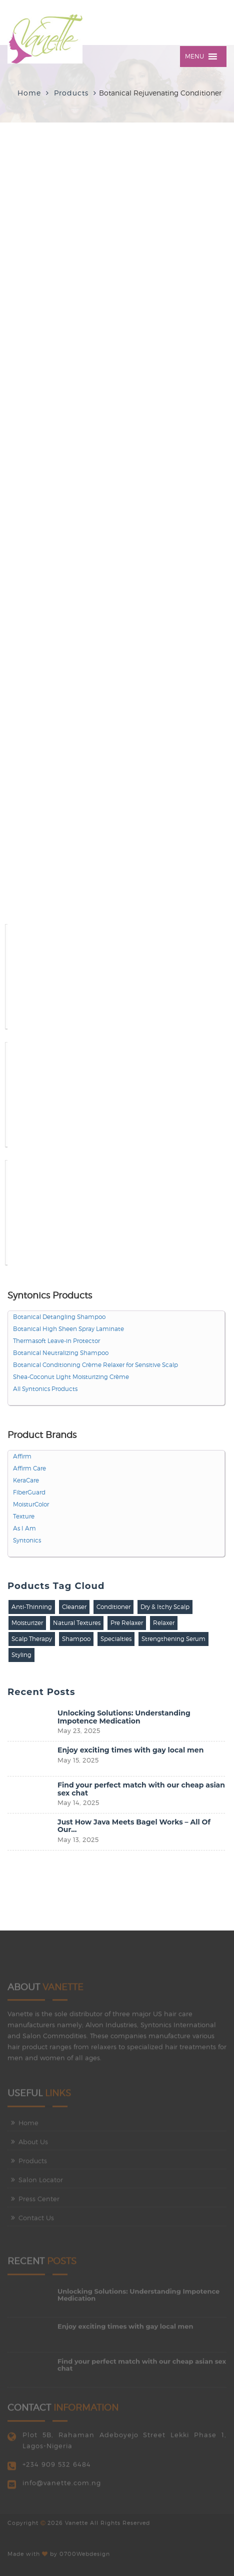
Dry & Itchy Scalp (165, 1606)
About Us (33, 2144)
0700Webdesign (85, 2551)
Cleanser (74, 1606)
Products (32, 2164)
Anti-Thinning (32, 1606)
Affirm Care (29, 1468)
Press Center (39, 2202)
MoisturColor (31, 1504)
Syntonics (27, 1540)
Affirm (22, 1456)
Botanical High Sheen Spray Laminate (68, 1329)
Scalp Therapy (32, 1638)
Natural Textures (76, 1622)
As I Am (24, 1528)
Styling (22, 1654)
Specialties (116, 1638)
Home (29, 92)
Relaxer (163, 1622)
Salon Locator (40, 2182)
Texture (23, 1516)
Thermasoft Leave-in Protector (56, 1341)
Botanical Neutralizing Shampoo (60, 1353)
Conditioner (113, 1606)
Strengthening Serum (174, 1638)
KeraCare (26, 1480)
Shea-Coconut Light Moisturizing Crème (71, 1377)
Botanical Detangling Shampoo (59, 1317)
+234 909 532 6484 (56, 2467)
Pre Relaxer (126, 1622)
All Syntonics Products (45, 1389)
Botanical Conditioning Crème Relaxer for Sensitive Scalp (95, 1365)
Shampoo (76, 1638)
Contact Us (36, 2220)
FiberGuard (29, 1492)
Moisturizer (27, 1622)
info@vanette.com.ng (61, 2486)
